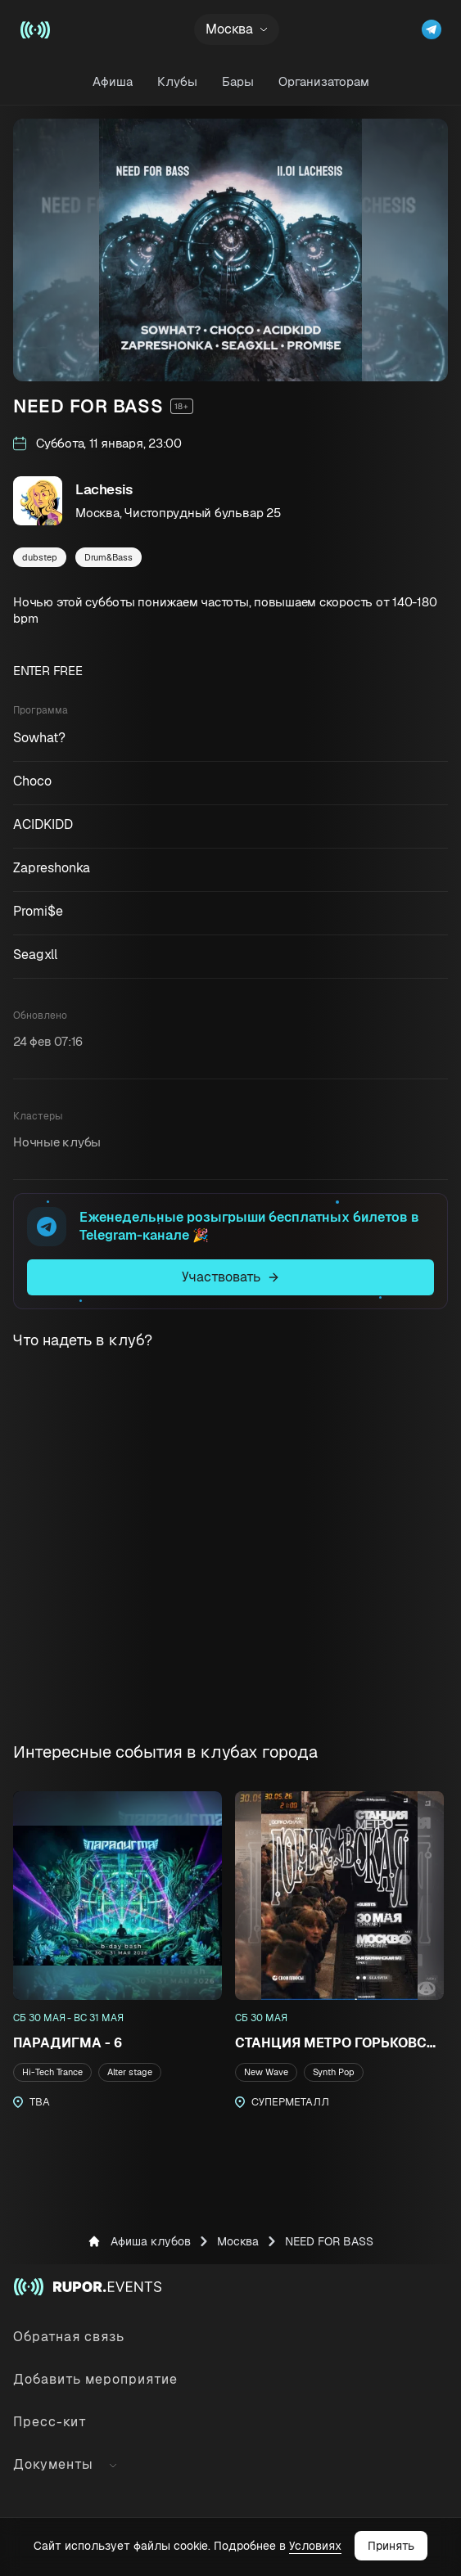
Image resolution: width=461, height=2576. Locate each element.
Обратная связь (68, 2336)
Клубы (177, 81)
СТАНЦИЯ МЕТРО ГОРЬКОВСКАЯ (339, 2042)
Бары (238, 81)
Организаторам (323, 81)
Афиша (113, 81)
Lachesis (104, 489)
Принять (391, 2545)
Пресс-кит (50, 2421)
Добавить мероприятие (95, 2379)
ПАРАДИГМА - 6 (67, 2042)
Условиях (315, 2545)
